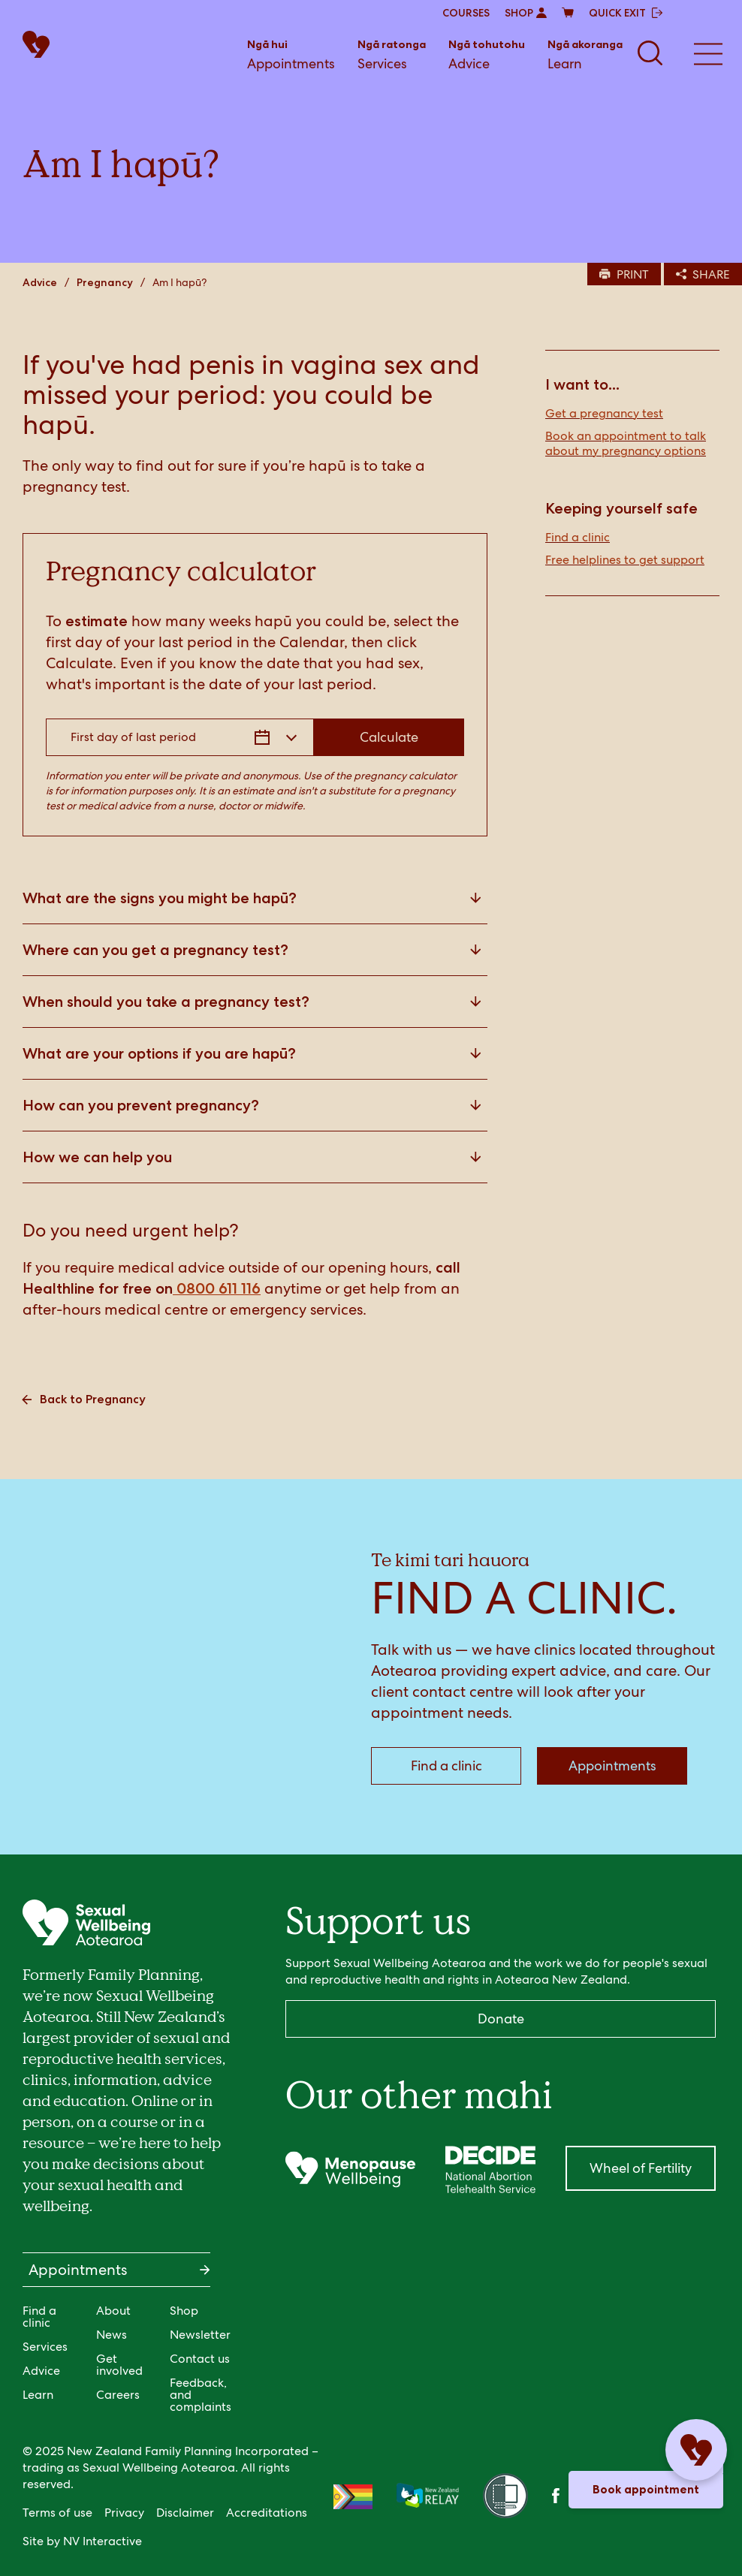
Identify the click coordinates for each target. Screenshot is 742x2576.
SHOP (526, 13)
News (111, 2335)
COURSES (466, 12)
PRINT (624, 274)
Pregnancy (105, 282)
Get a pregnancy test (604, 413)
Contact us (200, 2359)
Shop (184, 2310)
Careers (118, 2395)
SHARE (703, 274)
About (113, 2310)
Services (391, 53)
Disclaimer (185, 2512)
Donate (501, 2018)
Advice (486, 53)
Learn (585, 53)
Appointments (291, 53)
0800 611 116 (217, 1288)
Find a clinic (577, 537)
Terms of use (57, 2512)
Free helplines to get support (624, 560)
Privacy (124, 2512)
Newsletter (200, 2335)
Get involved (119, 2365)
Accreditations (266, 2512)
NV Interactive (102, 2541)
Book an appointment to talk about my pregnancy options (625, 444)
